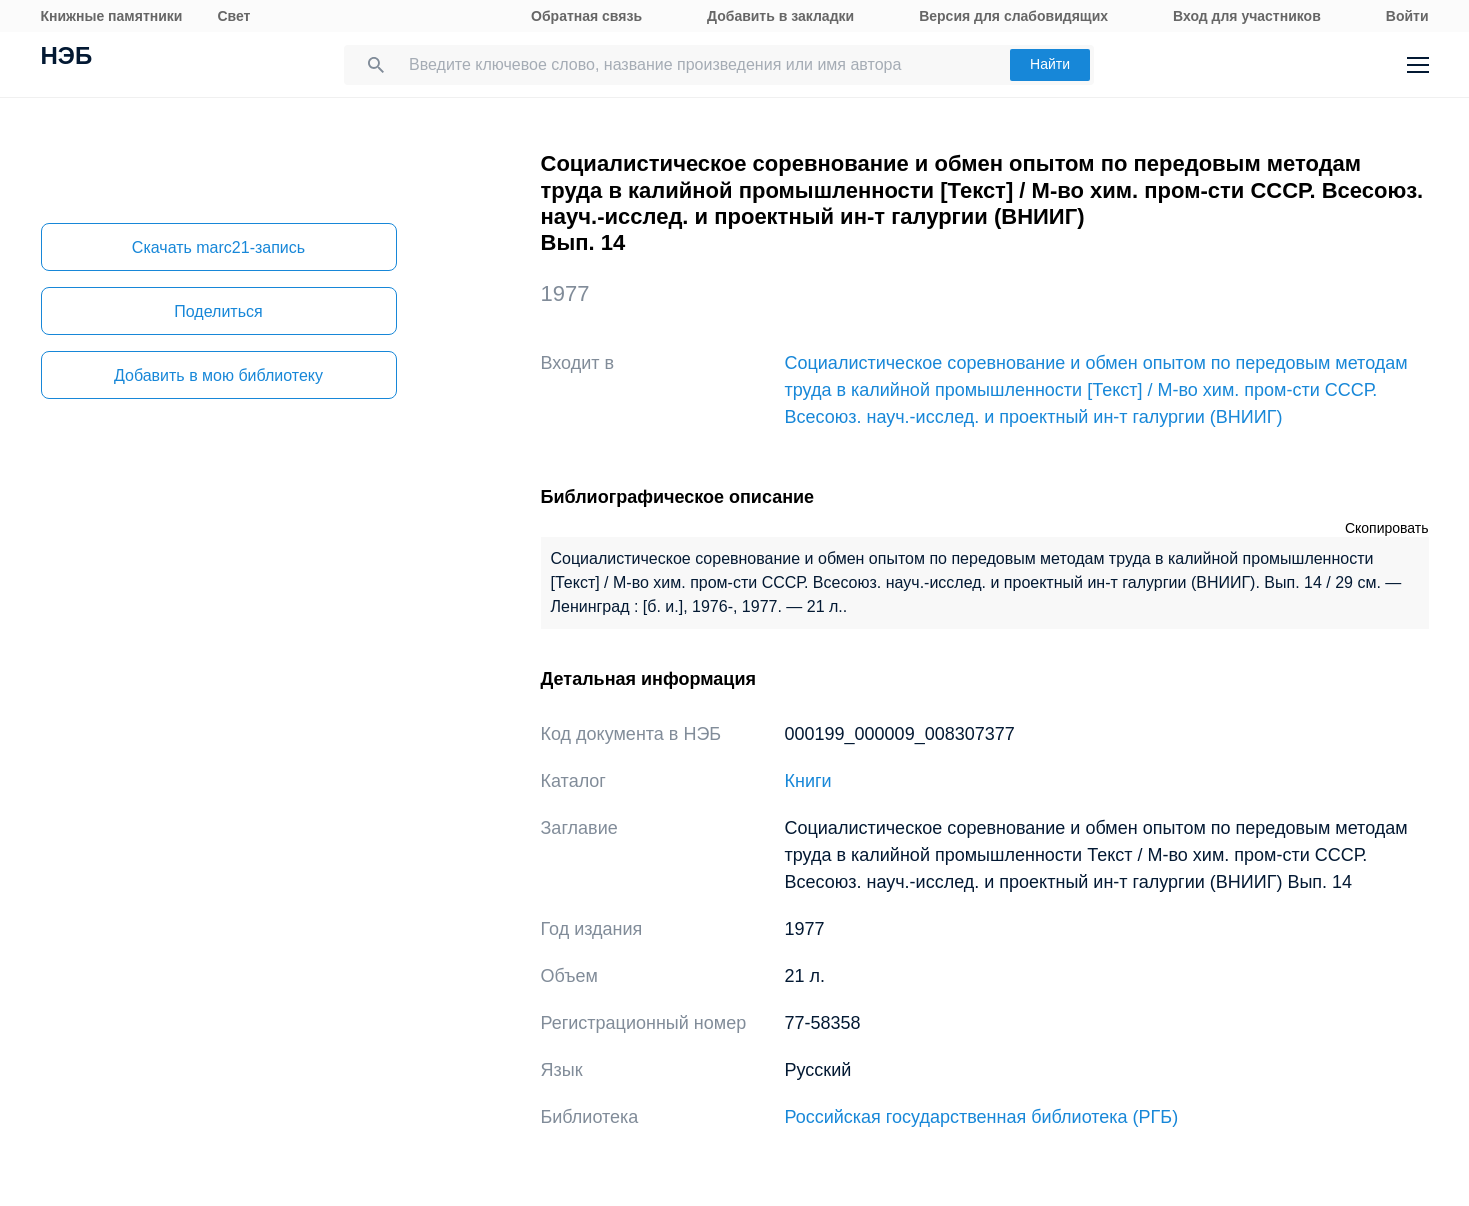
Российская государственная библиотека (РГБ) (982, 1117)
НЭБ (67, 58)
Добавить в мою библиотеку (218, 375)
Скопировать (1387, 528)
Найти (1050, 64)
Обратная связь (586, 16)
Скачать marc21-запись (218, 247)
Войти (1407, 16)
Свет (233, 16)
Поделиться (218, 311)
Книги (808, 781)
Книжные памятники (112, 16)
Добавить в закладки (780, 16)
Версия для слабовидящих (1013, 16)
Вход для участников (1247, 16)
